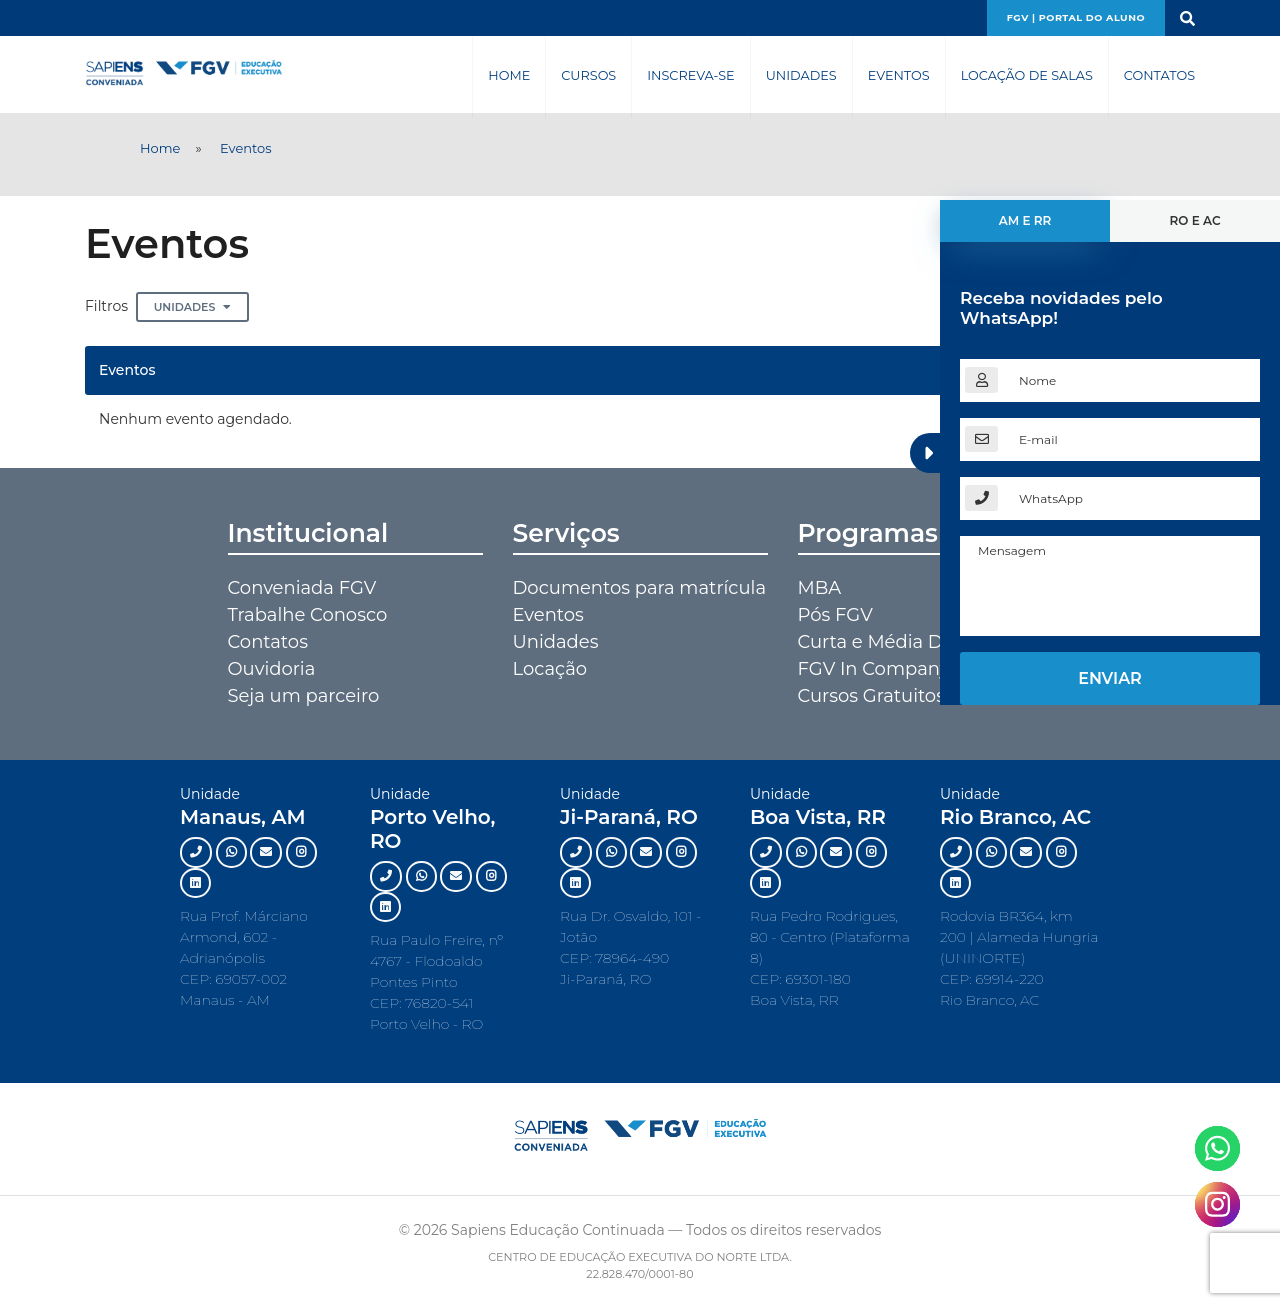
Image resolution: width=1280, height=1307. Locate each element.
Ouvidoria (272, 669)
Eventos (899, 75)
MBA (820, 588)
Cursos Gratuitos (871, 696)
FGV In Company (874, 669)
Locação (550, 669)
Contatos (1159, 75)
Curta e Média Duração (901, 642)
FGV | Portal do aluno (1076, 17)
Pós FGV (835, 615)
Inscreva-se (690, 75)
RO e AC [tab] (1194, 220)
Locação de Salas (1027, 75)
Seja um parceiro (304, 696)
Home (509, 75)
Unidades (801, 75)
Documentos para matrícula (640, 588)
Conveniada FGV (302, 588)
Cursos (588, 75)
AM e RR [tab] (1025, 220)
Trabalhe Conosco (308, 615)
